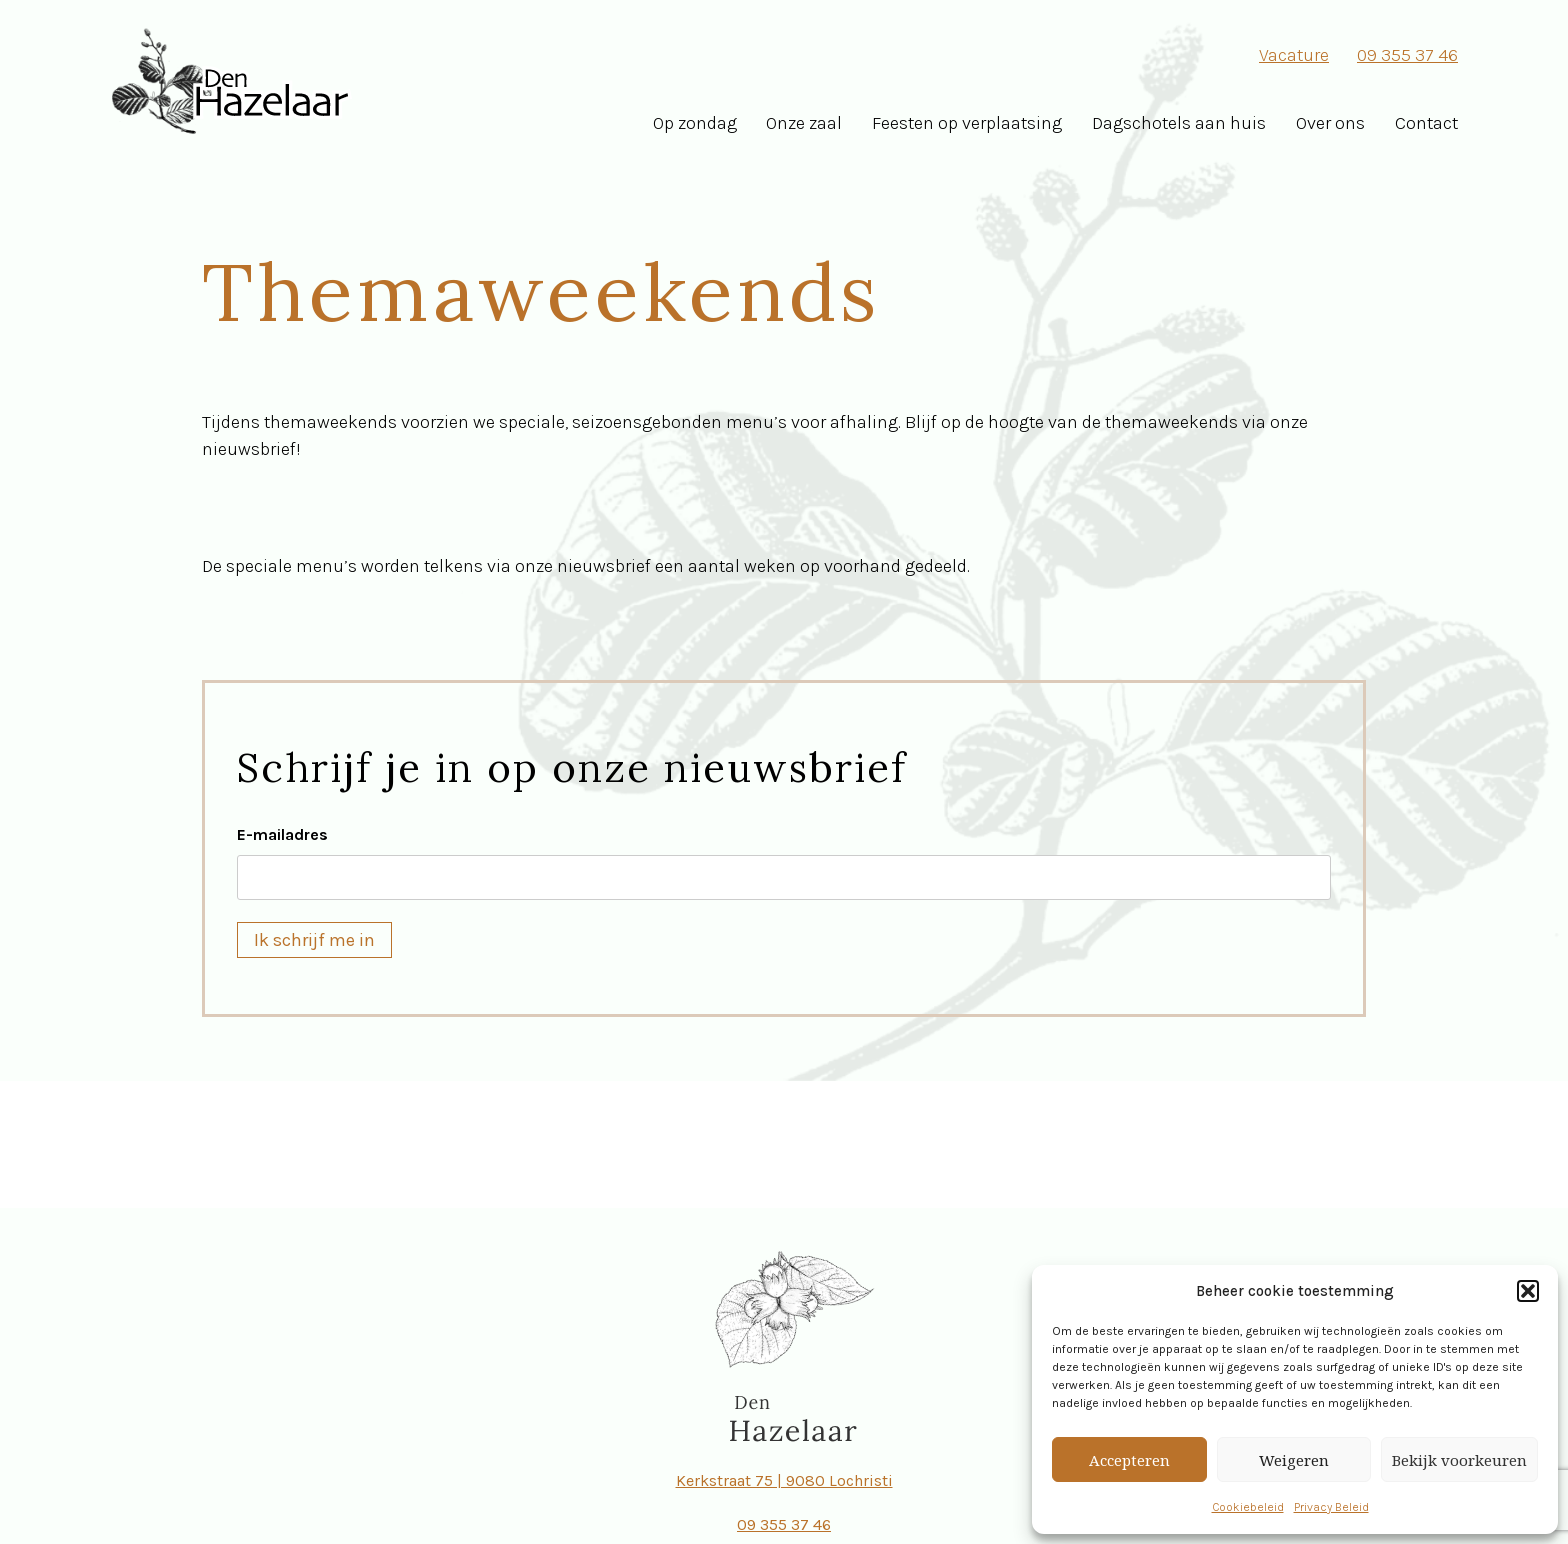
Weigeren (1294, 1460)
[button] (1528, 1291)
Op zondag (695, 123)
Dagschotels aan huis (1179, 123)
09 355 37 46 (1407, 55)
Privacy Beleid (1331, 1507)
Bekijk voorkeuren (1459, 1460)
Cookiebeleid (1248, 1507)
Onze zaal (804, 123)
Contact (1426, 123)
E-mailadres (282, 834)
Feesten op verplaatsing (967, 123)
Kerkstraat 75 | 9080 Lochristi (784, 1480)
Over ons (1330, 123)
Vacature (1294, 55)
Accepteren (1129, 1460)
